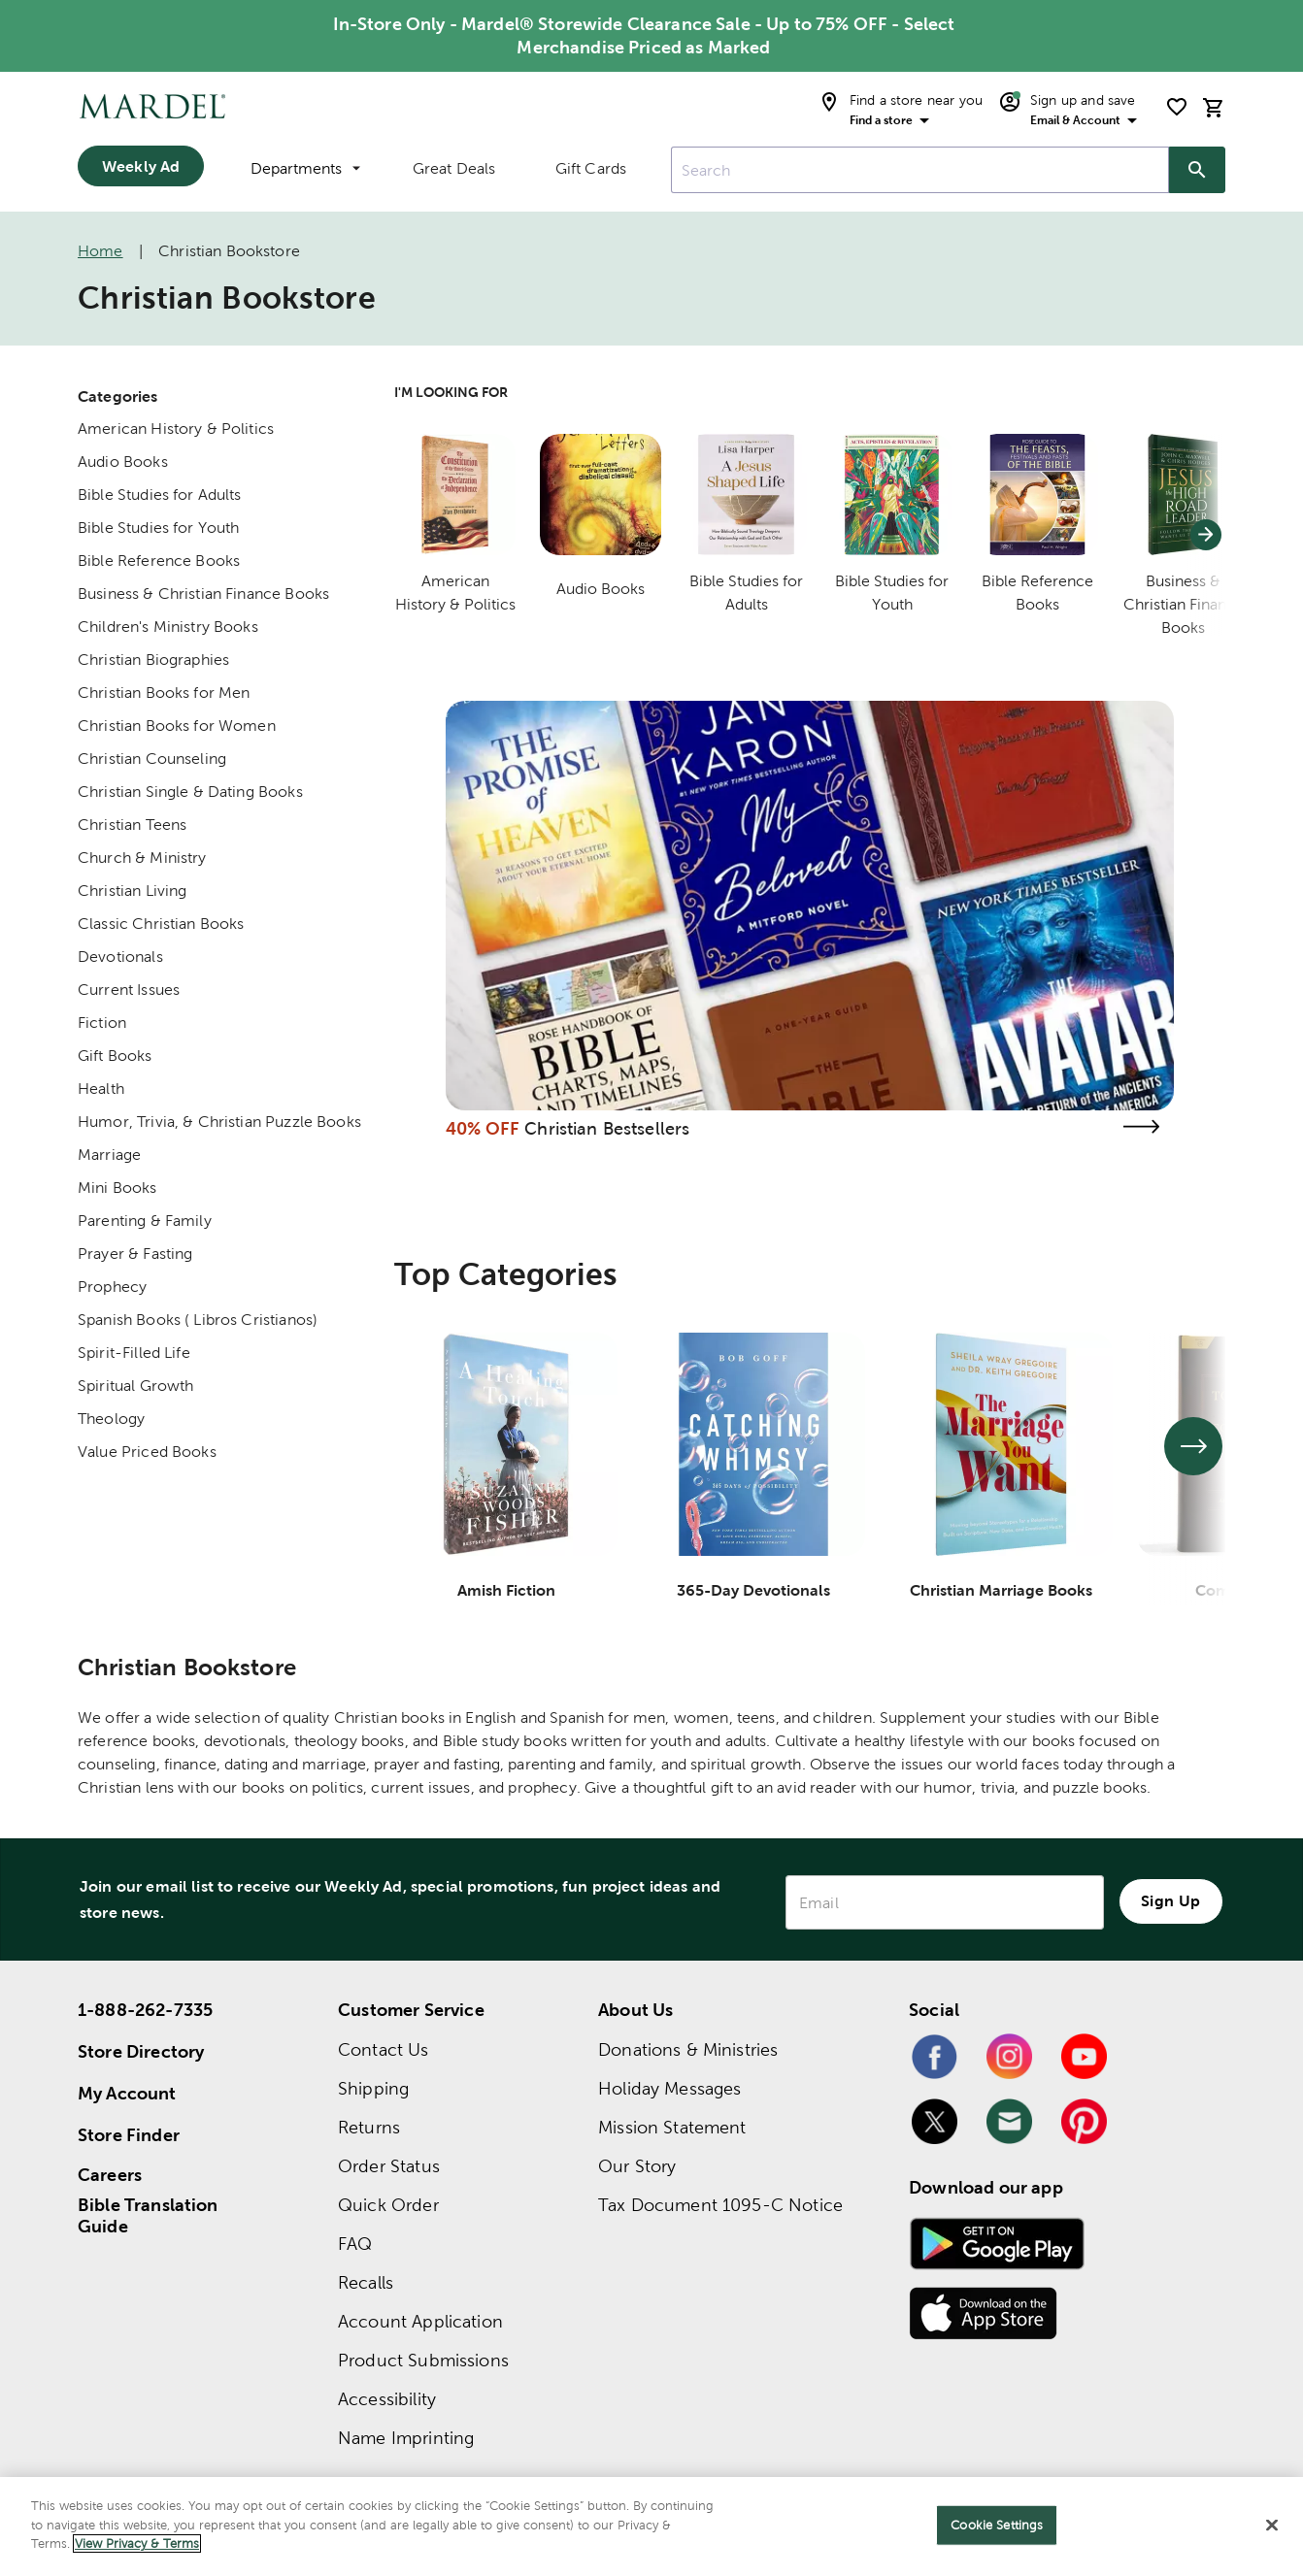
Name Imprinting (406, 2437)
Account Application (420, 2321)
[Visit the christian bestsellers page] (1141, 1126)
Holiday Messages (669, 2088)
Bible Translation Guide (148, 2216)
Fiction (102, 1022)
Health (101, 1088)
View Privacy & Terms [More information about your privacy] (137, 2543)
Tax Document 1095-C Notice (720, 2205)
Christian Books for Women (177, 725)
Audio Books (123, 461)
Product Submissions (423, 2360)
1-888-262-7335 (145, 2009)
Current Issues (129, 989)
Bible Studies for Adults (160, 494)
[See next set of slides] (1193, 1446)
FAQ (355, 2243)
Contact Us (383, 2049)
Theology (111, 1418)
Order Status (389, 2166)
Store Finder (129, 2135)
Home (100, 251)
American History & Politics (176, 428)
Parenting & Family (145, 1220)
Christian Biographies (153, 659)
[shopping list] (1176, 106)
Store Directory (141, 2051)
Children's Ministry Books (168, 626)
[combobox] (920, 170)
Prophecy (112, 1286)
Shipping (373, 2088)
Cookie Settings (997, 2525)
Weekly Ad (141, 166)
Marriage (109, 1154)
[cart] (1213, 107)
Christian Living (132, 890)
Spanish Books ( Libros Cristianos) (197, 1319)
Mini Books (117, 1187)
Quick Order (388, 2205)
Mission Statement (672, 2127)
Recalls (365, 2282)
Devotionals (120, 956)
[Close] (1272, 2525)
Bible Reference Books (159, 560)
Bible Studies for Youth (158, 527)
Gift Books (115, 1055)
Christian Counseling (152, 758)
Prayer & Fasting (135, 1253)
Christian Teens (132, 824)
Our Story (637, 2166)
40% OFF (482, 1128)
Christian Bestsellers (606, 1128)
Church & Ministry (142, 857)
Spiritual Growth (135, 1385)
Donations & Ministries (688, 2049)
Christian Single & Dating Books (190, 791)
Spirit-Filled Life (134, 1352)
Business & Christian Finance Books (203, 593)
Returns (369, 2127)
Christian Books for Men (164, 692)
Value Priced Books (147, 1451)
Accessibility (387, 2399)
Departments (305, 168)
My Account (127, 2093)
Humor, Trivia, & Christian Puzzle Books (219, 1121)
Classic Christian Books (161, 923)
